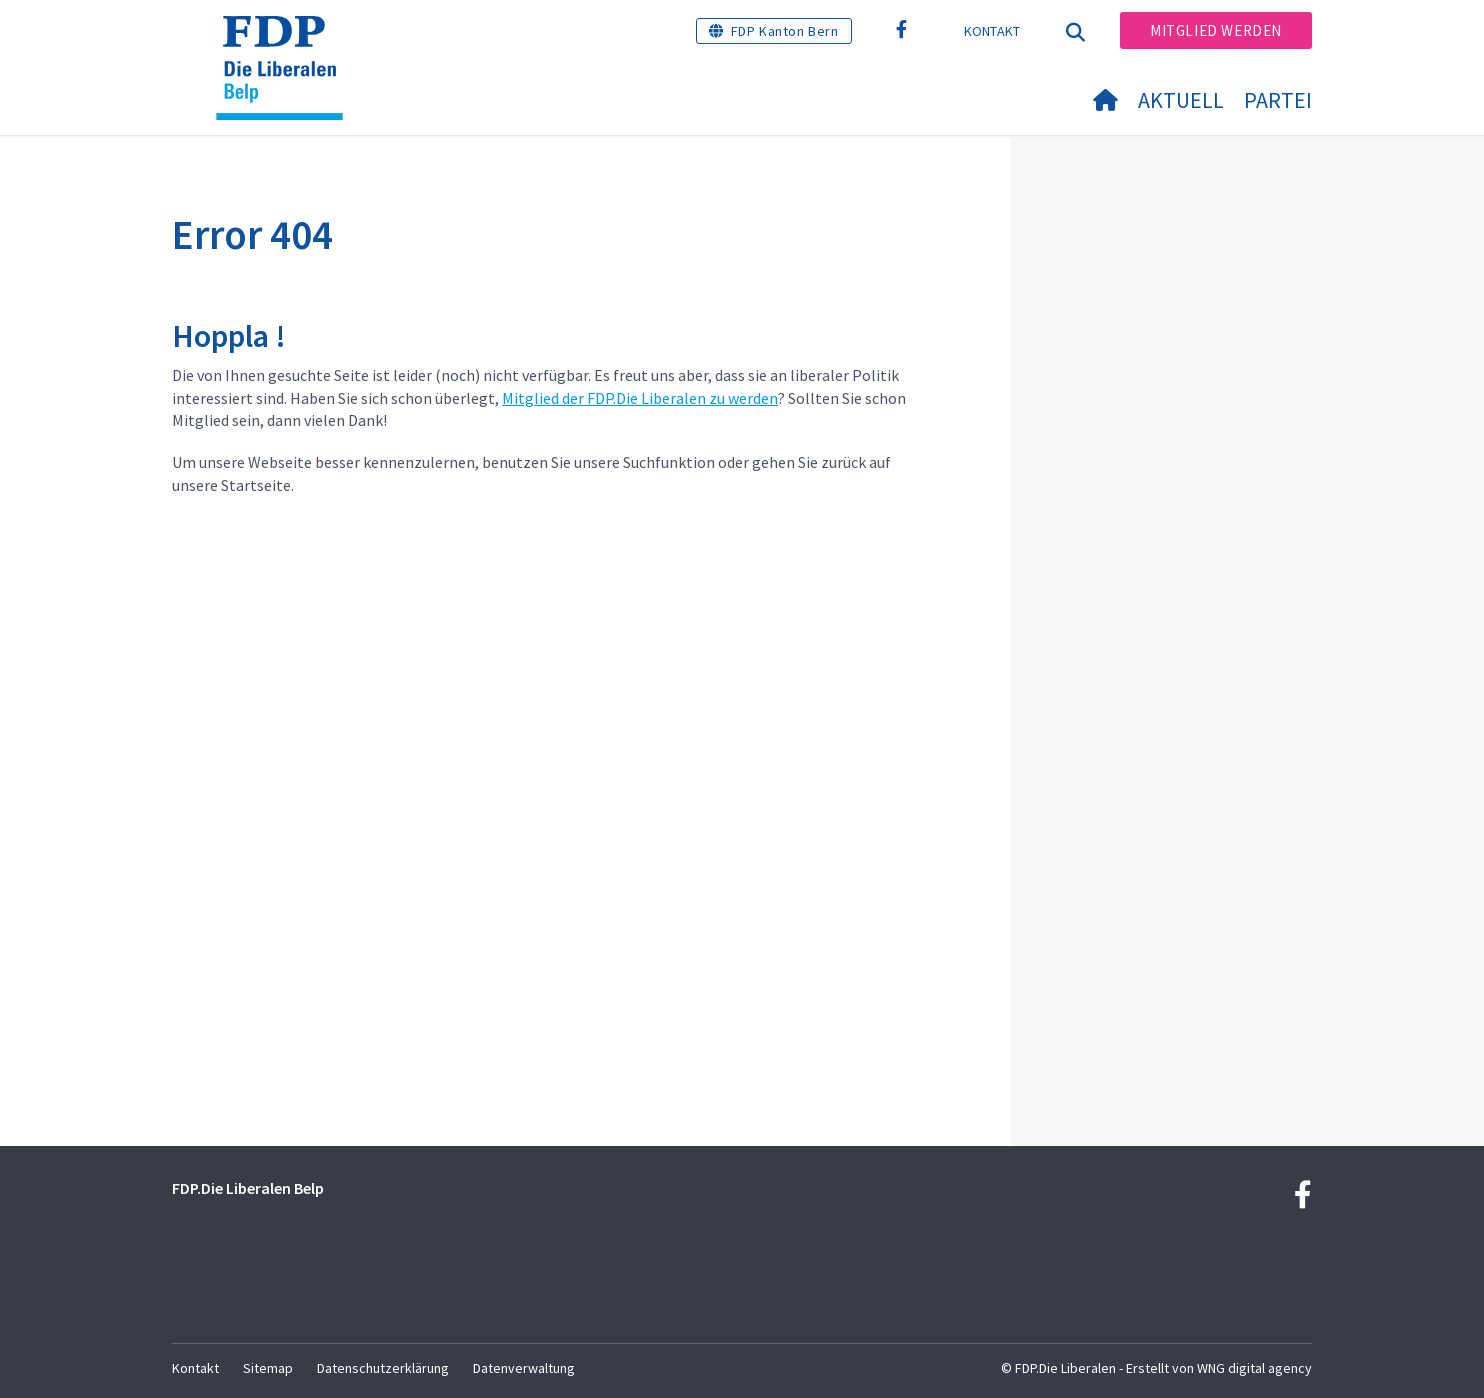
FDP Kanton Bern (785, 31)
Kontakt (992, 31)
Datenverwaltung (524, 1368)
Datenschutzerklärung (383, 1368)
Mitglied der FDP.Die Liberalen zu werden (640, 398)
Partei (1278, 100)
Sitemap (268, 1368)
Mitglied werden (1216, 30)
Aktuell (1181, 100)
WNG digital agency (1254, 1368)
